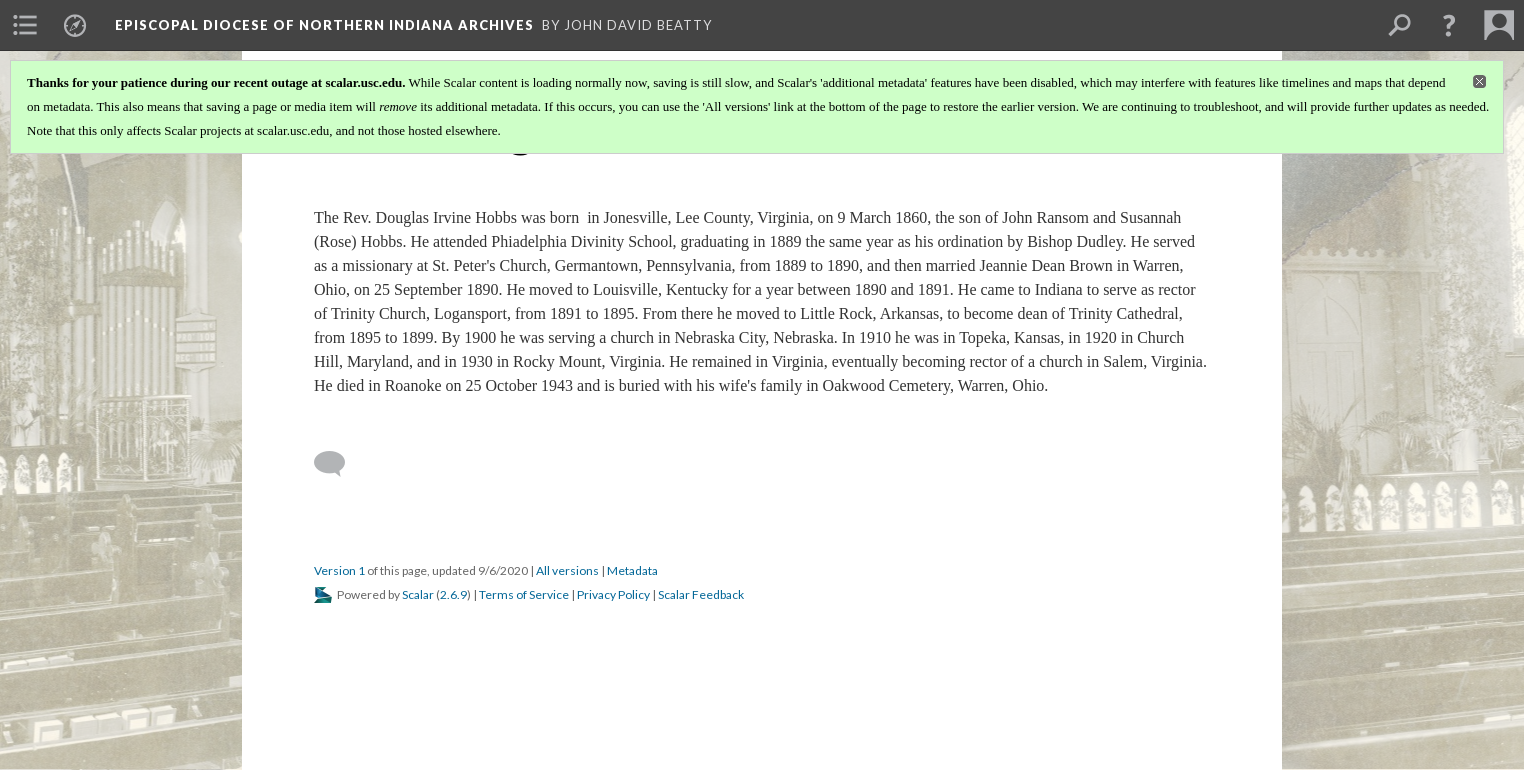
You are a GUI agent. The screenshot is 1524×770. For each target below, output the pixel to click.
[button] (1449, 25)
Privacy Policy (613, 594)
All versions (567, 570)
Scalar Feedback (701, 594)
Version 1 (339, 570)
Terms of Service (524, 594)
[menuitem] (25, 25)
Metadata (632, 570)
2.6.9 (453, 594)
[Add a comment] (338, 464)
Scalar (418, 594)
